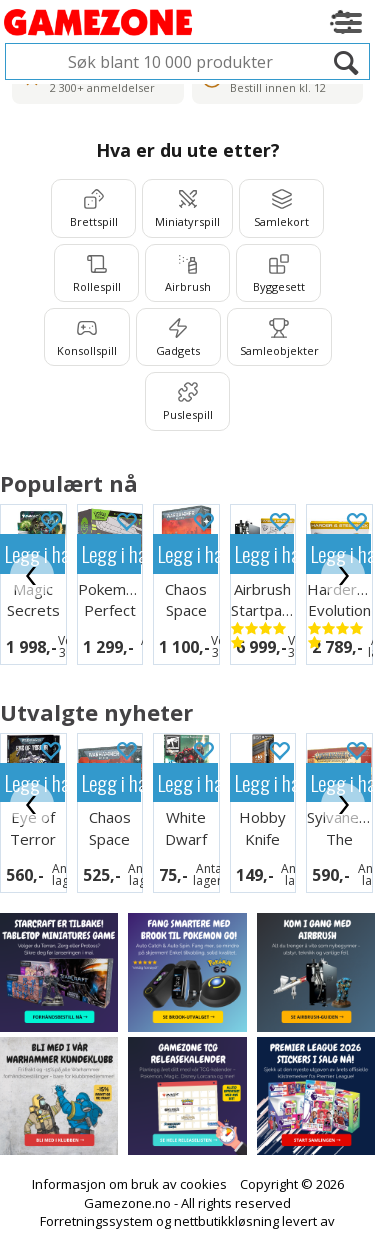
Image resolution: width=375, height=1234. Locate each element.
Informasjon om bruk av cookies (129, 1158)
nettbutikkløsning (226, 1195)
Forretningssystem (96, 1195)
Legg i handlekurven (112, 553)
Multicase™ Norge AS (187, 1214)
